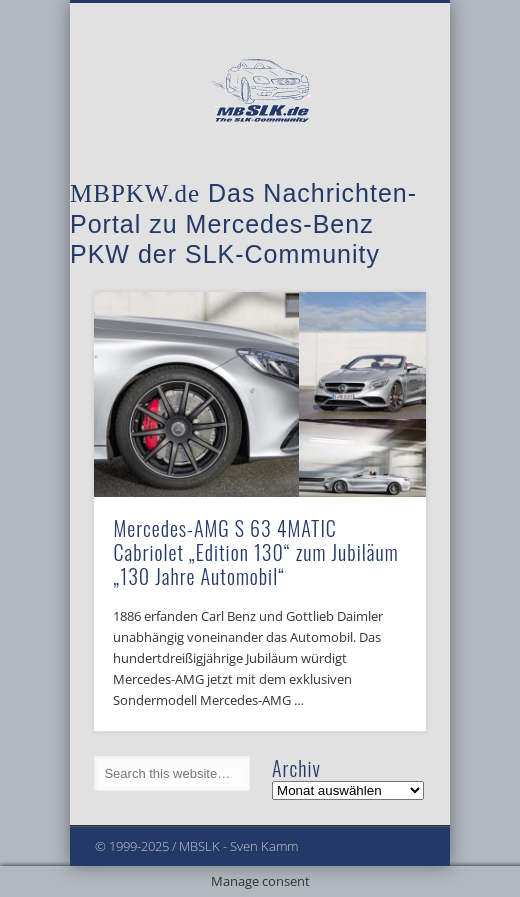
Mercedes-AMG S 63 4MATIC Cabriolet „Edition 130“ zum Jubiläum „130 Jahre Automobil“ (255, 552)
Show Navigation (377, 179)
